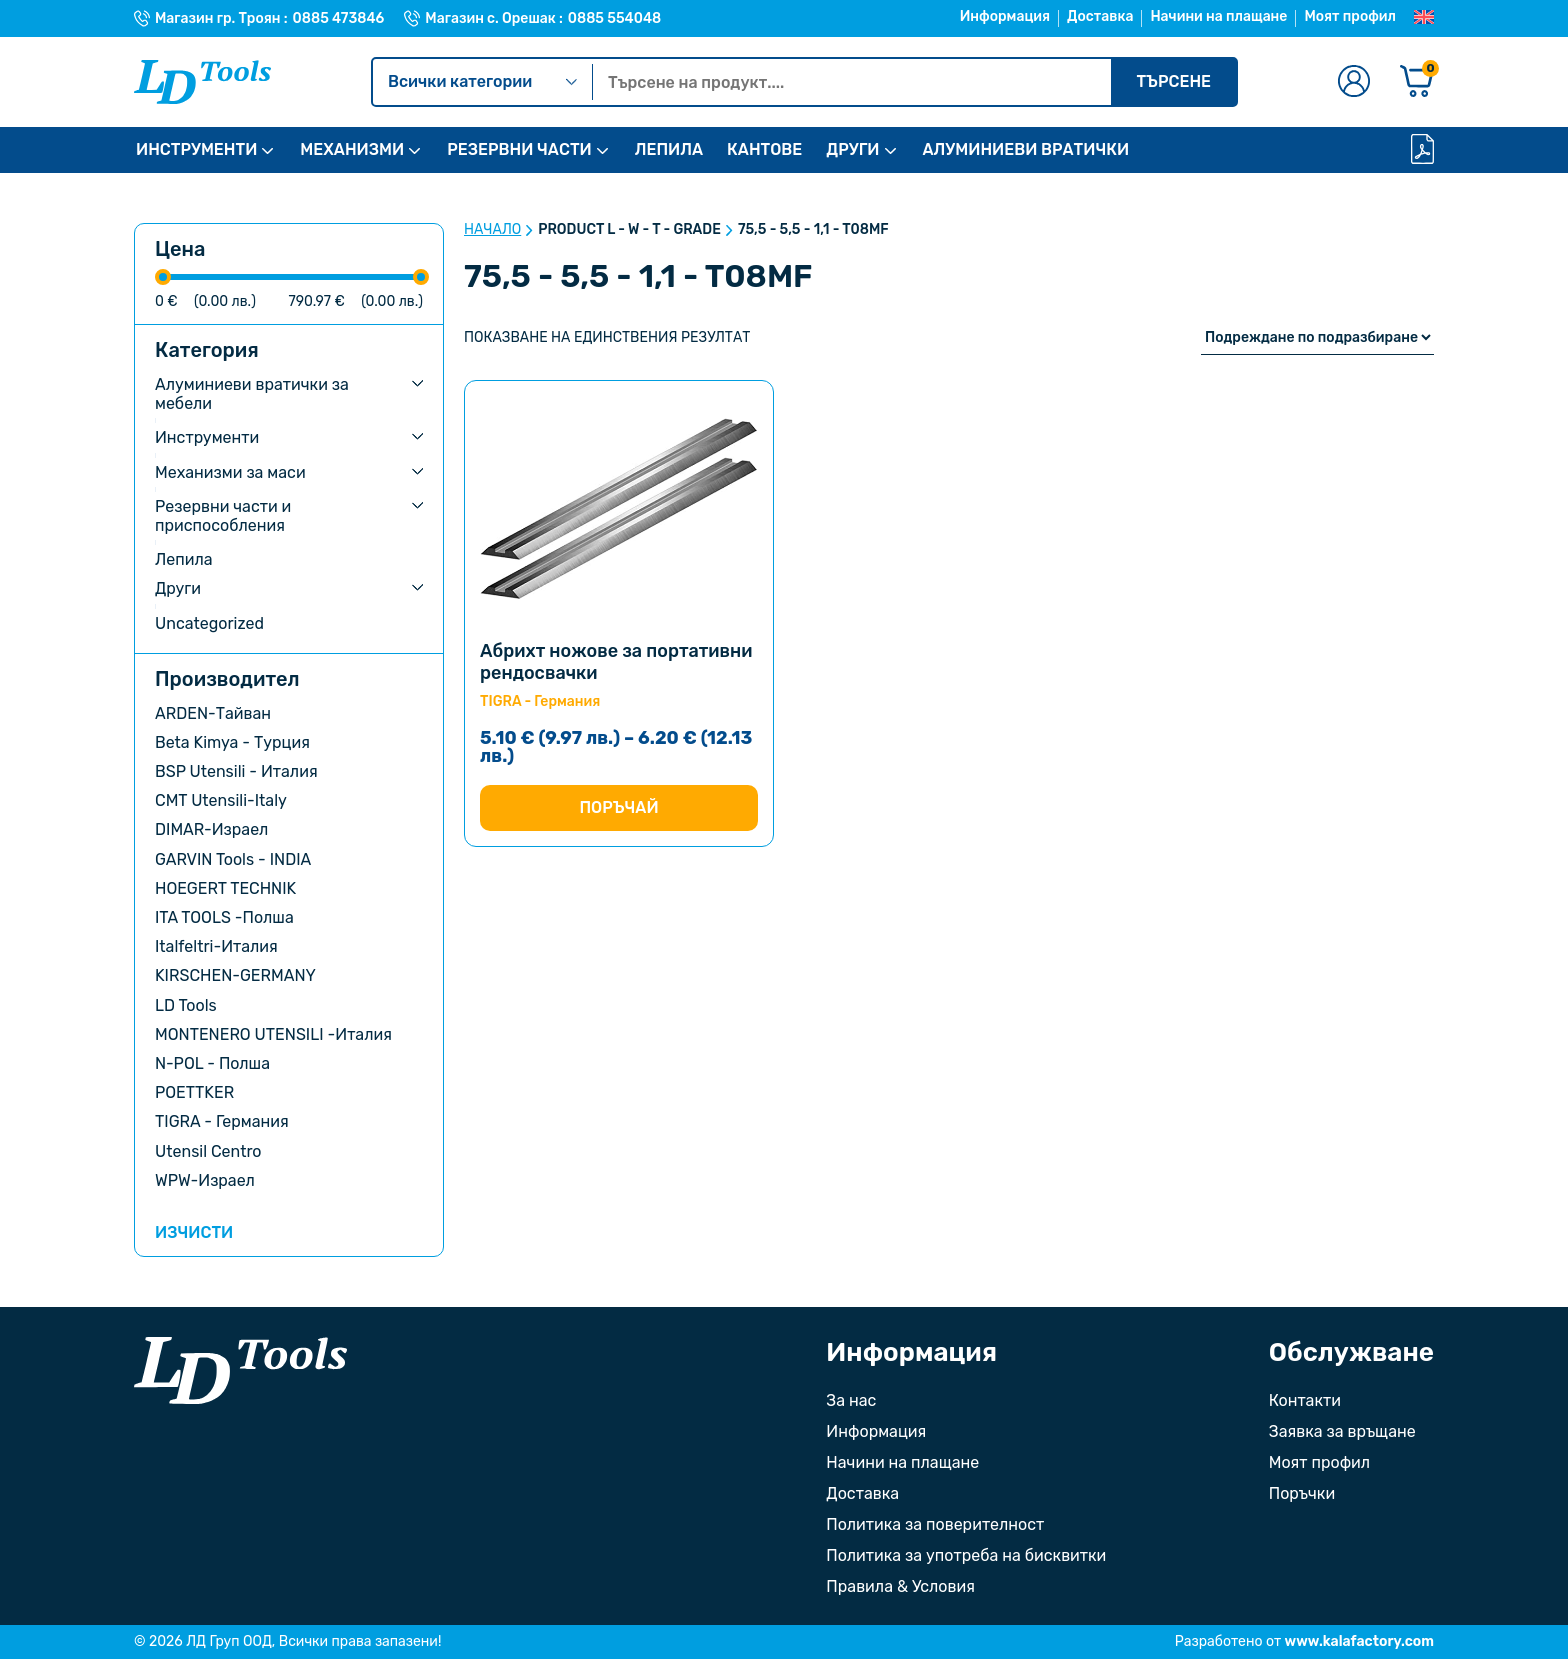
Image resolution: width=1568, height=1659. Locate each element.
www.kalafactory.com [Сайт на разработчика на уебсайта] (1359, 1641)
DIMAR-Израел (211, 829)
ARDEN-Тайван (213, 713)
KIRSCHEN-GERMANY (235, 975)
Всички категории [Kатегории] (482, 81)
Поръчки (1302, 1493)
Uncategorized (209, 623)
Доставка (1100, 16)
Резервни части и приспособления (223, 516)
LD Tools (186, 1005)
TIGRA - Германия (222, 1121)
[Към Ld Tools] (202, 82)
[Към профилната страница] (1354, 82)
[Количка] (1417, 82)
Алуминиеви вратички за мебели (252, 394)
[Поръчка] (1317, 337)
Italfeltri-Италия (216, 946)
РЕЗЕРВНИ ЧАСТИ (519, 149)
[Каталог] (1422, 150)
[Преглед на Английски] (1424, 18)
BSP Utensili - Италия (236, 771)
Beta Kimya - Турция (232, 742)
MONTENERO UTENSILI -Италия (273, 1034)
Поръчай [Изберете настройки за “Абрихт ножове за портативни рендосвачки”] (618, 807)
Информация (1005, 16)
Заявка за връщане (1342, 1431)
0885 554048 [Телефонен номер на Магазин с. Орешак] (614, 19)
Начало (492, 230)
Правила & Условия (900, 1586)
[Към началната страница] (240, 1370)
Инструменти (207, 437)
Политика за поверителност (935, 1524)
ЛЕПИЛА (669, 149)
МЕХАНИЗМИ (352, 149)
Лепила (184, 559)
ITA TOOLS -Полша (224, 917)
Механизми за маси (230, 472)
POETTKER (194, 1092)
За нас (851, 1400)
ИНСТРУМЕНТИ (196, 149)
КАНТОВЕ (764, 149)
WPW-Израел (205, 1180)
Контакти (1305, 1400)
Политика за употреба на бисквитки (966, 1555)
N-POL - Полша (212, 1063)
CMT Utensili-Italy (221, 800)
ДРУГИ (852, 149)
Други (178, 588)
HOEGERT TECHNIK (225, 888)
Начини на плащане (1218, 16)
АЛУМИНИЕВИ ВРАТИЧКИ (1026, 149)
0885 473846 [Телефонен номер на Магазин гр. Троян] (339, 19)
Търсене (1173, 81)
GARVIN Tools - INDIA (233, 859)
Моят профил (1350, 16)
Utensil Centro (208, 1151)
